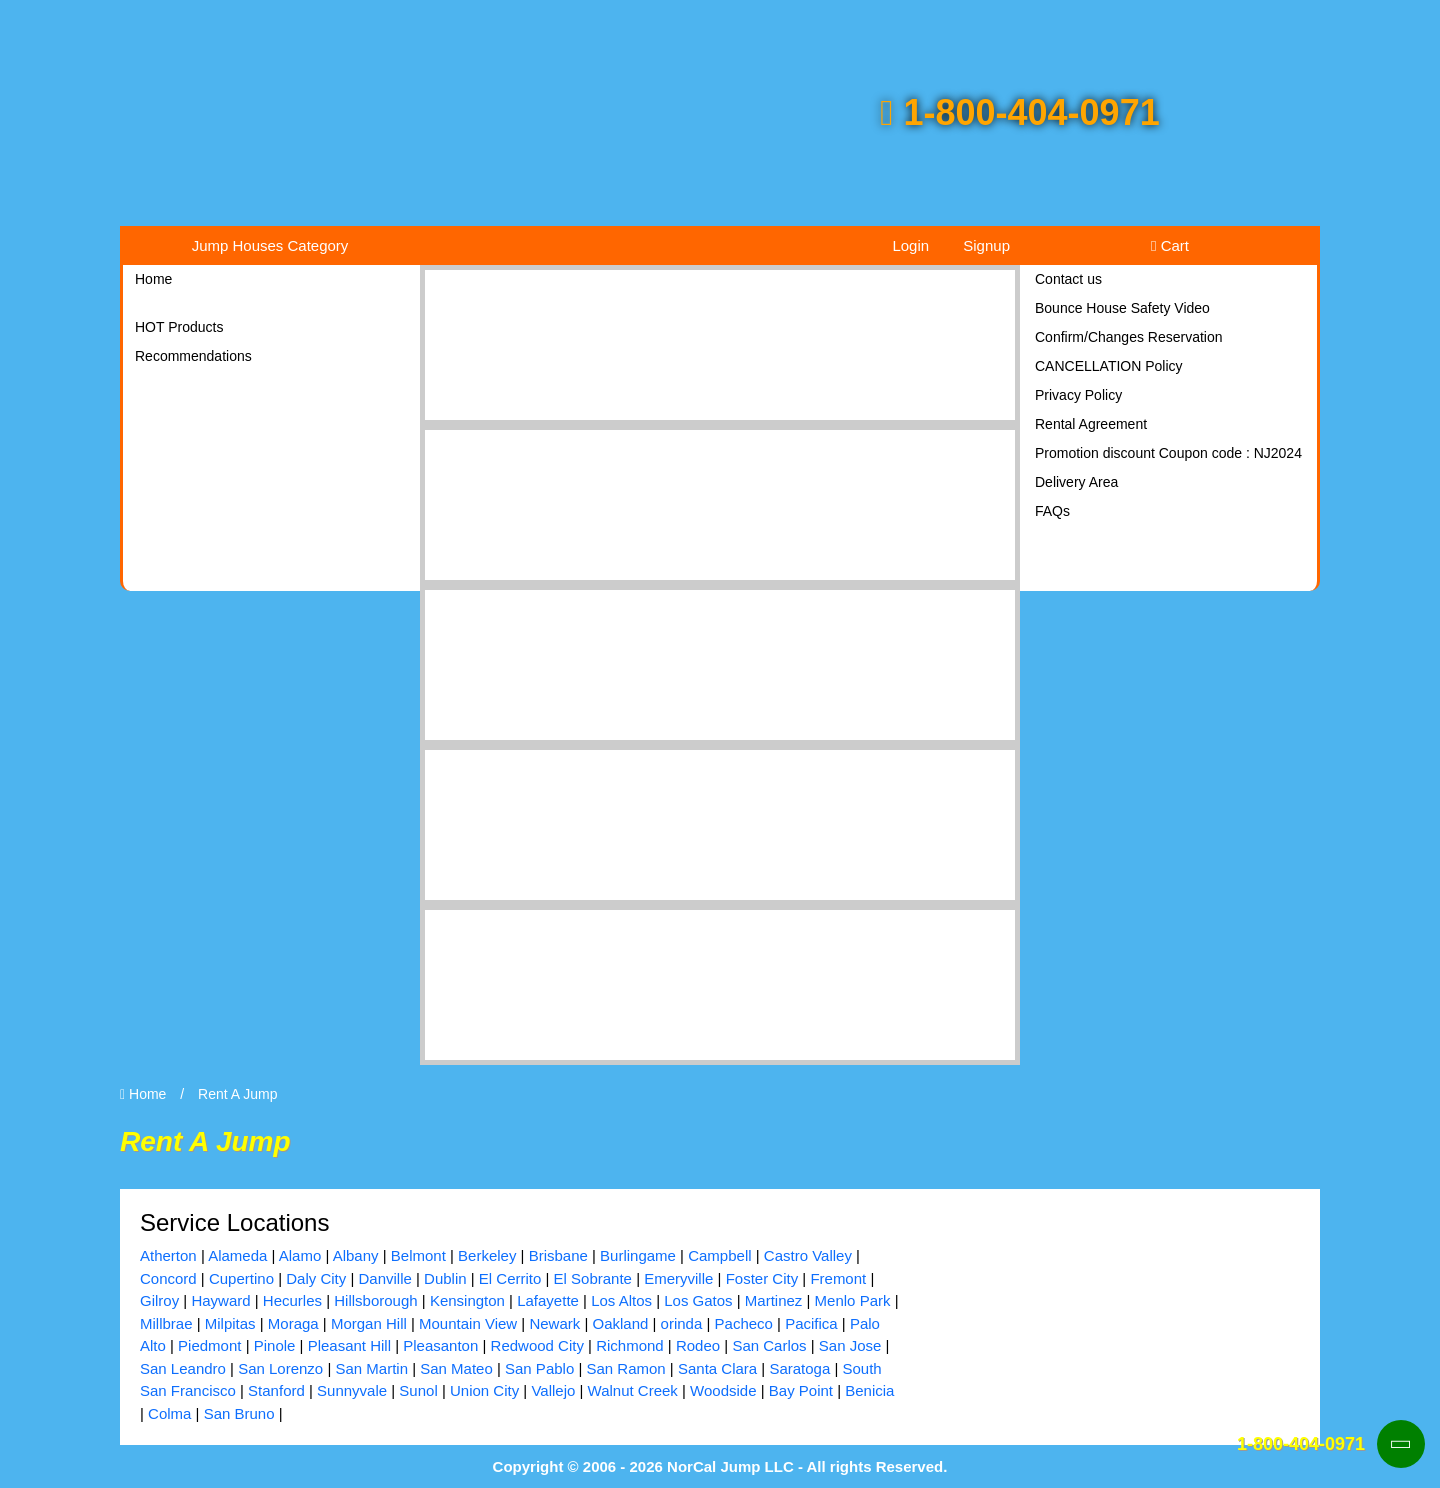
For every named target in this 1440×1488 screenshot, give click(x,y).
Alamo (300, 1255)
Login (910, 245)
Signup (986, 245)
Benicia (869, 1390)
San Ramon (625, 1368)
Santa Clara (717, 1368)
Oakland (620, 1323)
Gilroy (159, 1300)
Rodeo (698, 1345)
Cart (1170, 245)
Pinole (275, 1345)
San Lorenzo (280, 1368)
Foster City (762, 1278)
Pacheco (744, 1323)
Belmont (418, 1255)
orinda (682, 1323)
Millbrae (166, 1323)
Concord (168, 1278)
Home (153, 279)
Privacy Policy (1078, 395)
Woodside (723, 1390)
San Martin (371, 1368)
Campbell (719, 1255)
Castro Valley (808, 1255)
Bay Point (801, 1390)
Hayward (220, 1300)
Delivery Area (1076, 482)
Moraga (293, 1323)
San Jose (850, 1345)
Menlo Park (853, 1300)
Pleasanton (440, 1345)
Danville (384, 1278)
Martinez (774, 1300)
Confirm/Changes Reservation (1129, 337)
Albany (356, 1255)
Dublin (445, 1278)
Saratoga (799, 1368)
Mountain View (468, 1323)
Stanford (276, 1390)
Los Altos (621, 1300)
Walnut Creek (633, 1390)
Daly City (316, 1278)
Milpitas (230, 1323)
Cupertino (241, 1278)
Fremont (838, 1278)
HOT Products (179, 327)
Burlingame (638, 1255)
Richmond (630, 1345)
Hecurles (292, 1300)
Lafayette (548, 1300)
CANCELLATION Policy (1109, 366)
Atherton (168, 1255)
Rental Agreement (1091, 424)
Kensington (467, 1300)
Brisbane (558, 1255)
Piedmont (209, 1345)
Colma (169, 1413)
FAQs (1052, 511)
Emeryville (678, 1278)
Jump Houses (270, 245)
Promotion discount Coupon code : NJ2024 (1168, 453)
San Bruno (239, 1413)
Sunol (418, 1390)
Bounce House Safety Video (1122, 308)
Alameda (237, 1255)
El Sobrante (593, 1278)
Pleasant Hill (349, 1345)
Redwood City (537, 1345)
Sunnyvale (352, 1390)
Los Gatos (698, 1300)
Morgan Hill (369, 1323)
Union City (484, 1390)
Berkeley (487, 1255)
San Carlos (769, 1345)
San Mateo (456, 1368)
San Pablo (539, 1368)
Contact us (1068, 279)
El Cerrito (510, 1278)
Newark (554, 1323)
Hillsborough (375, 1300)
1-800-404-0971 (1019, 112)
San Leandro (183, 1368)
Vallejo (553, 1390)
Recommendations (193, 356)
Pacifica (811, 1323)
